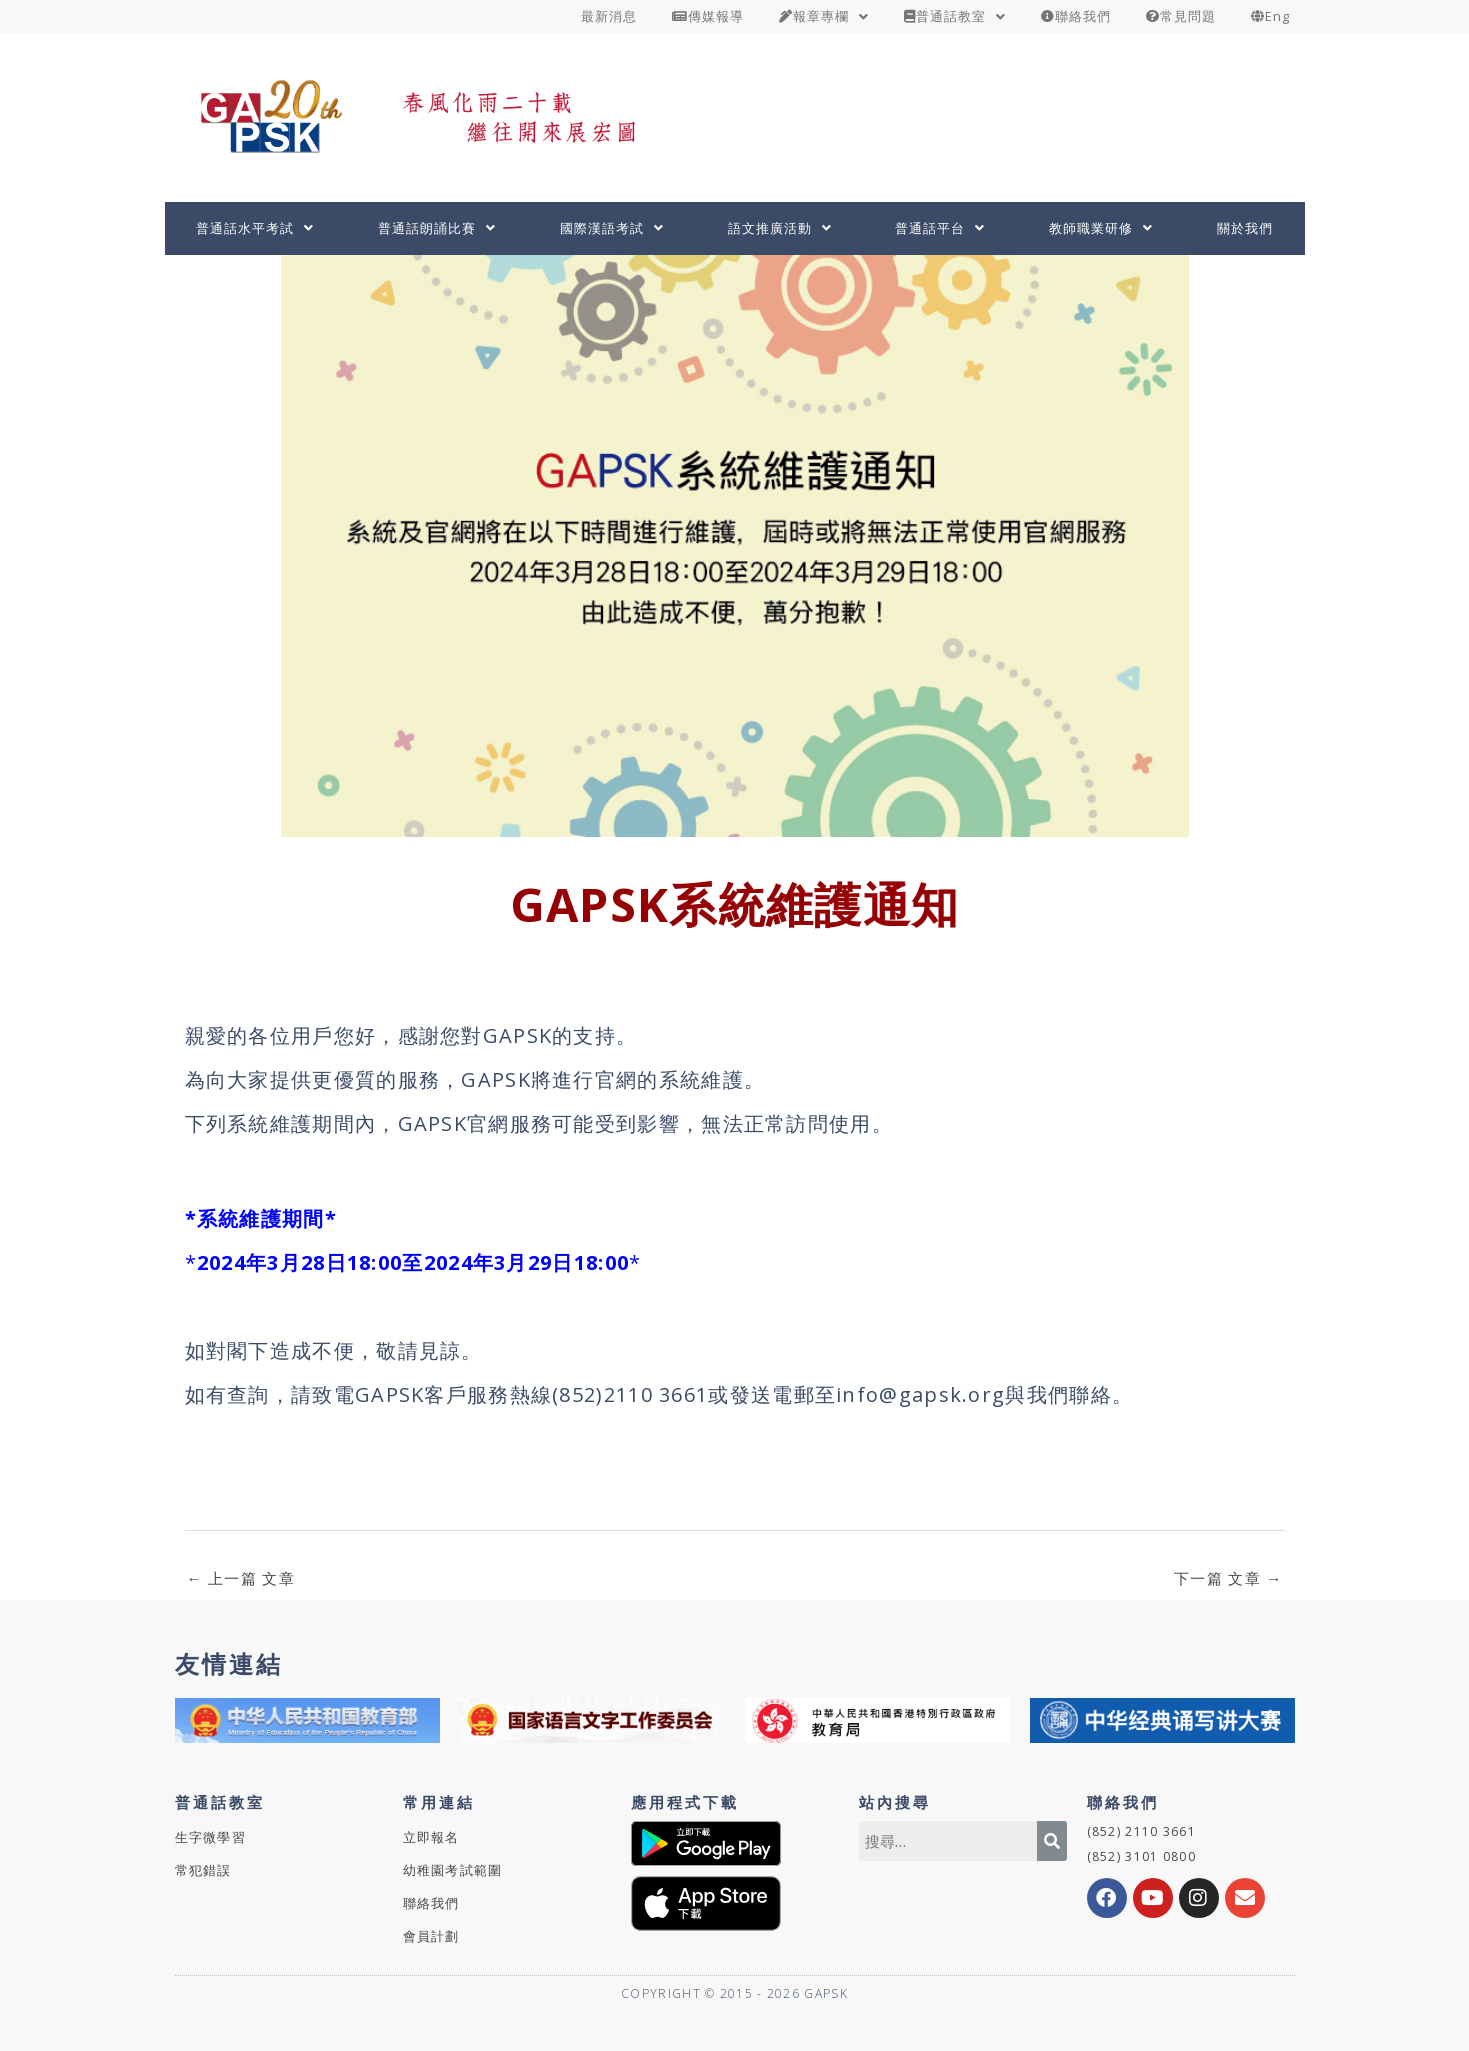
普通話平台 (940, 228)
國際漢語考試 (612, 228)
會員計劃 (431, 1936)
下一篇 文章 (1228, 1578)
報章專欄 (824, 16)
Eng (1270, 16)
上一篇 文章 (241, 1578)
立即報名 (431, 1837)
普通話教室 (955, 16)
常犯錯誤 (203, 1870)
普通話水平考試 (255, 228)
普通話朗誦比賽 (437, 228)
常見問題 (1181, 16)
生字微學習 (211, 1837)
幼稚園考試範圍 (453, 1870)
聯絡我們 (1076, 16)
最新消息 (609, 16)
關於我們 (1245, 228)
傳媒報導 (708, 16)
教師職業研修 (1101, 228)
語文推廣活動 (780, 228)
